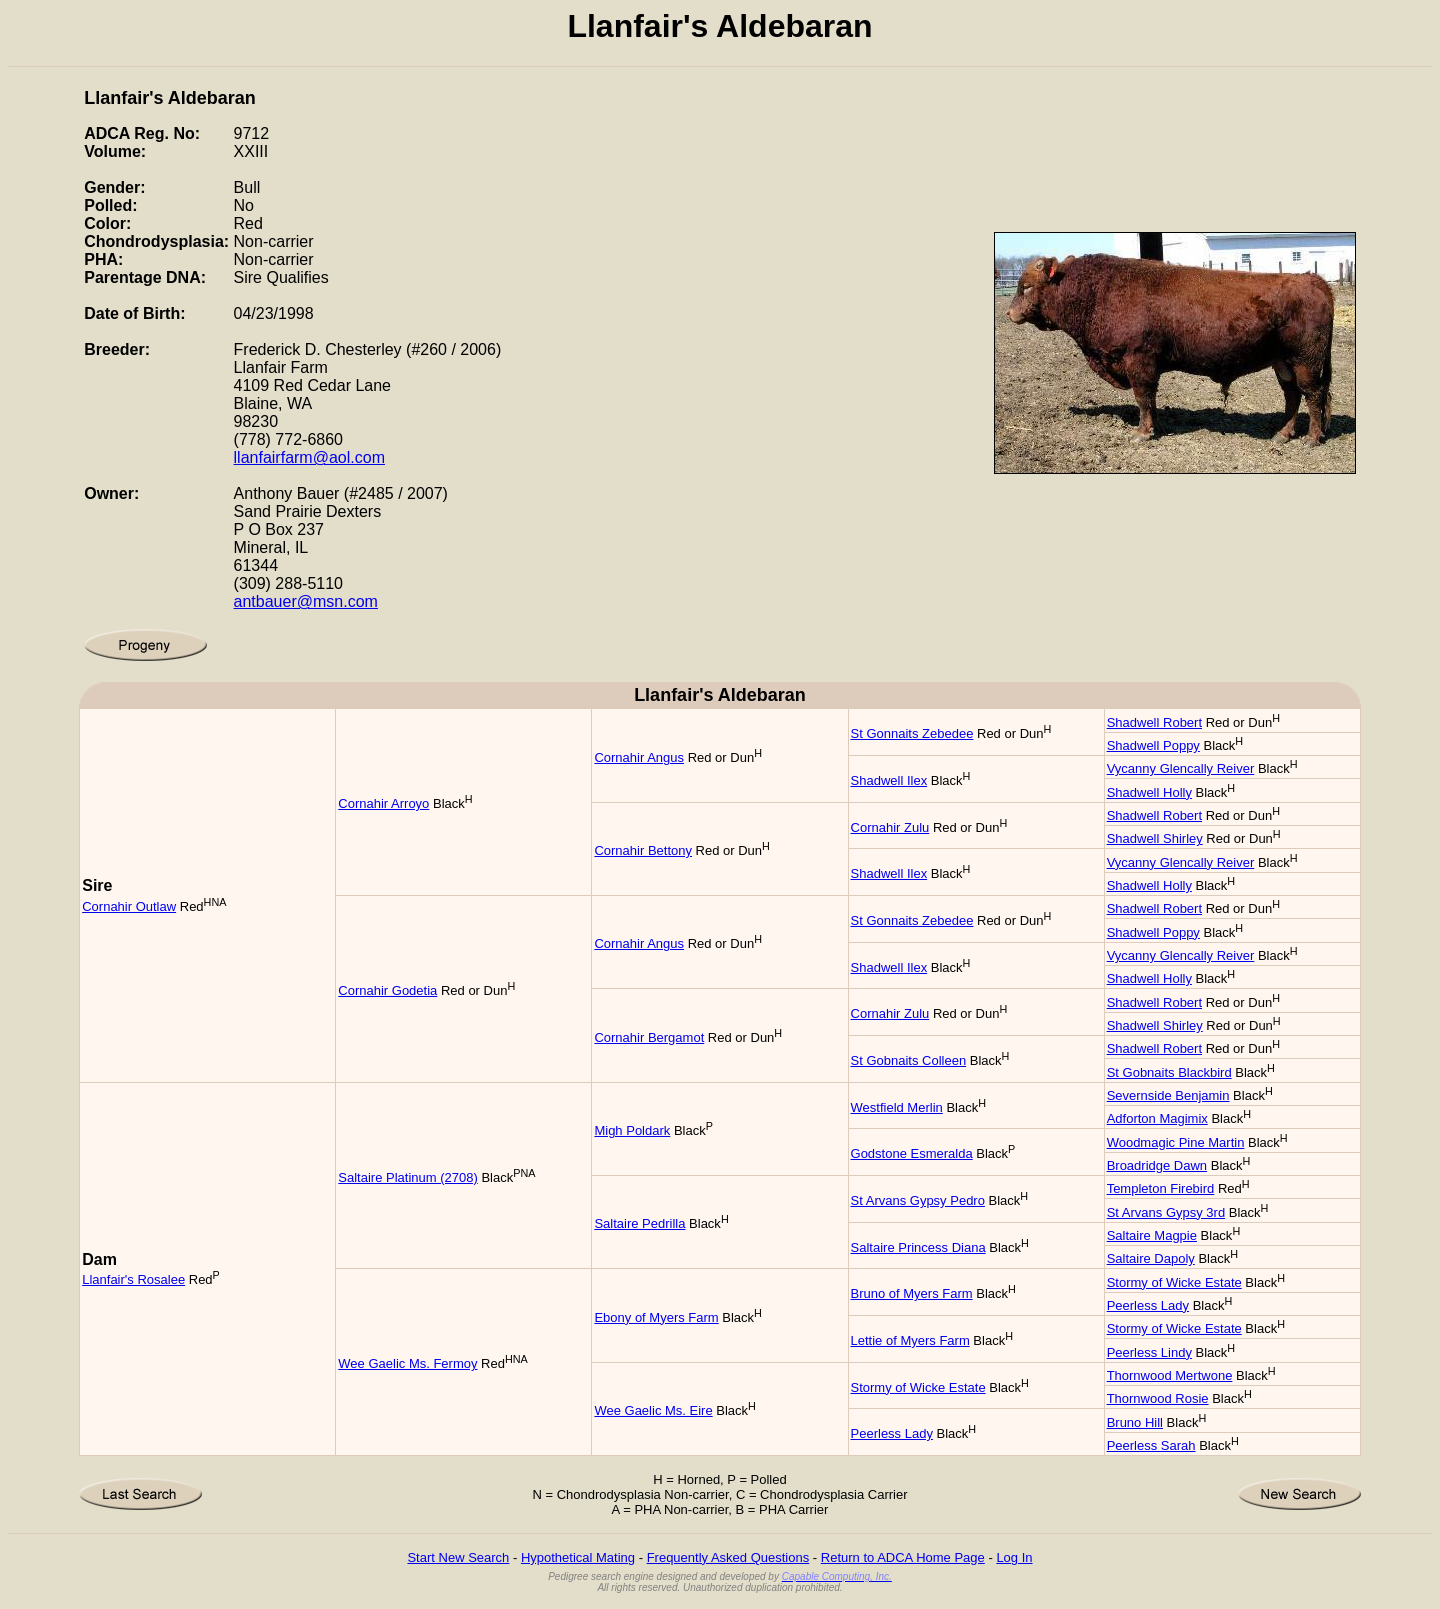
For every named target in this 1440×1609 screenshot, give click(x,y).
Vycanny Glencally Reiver (1181, 768)
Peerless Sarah (1151, 1445)
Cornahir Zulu (890, 827)
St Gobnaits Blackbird (1169, 1072)
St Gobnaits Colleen (909, 1060)
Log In (1014, 1557)
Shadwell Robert (1154, 722)
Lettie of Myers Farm (910, 1340)
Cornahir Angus (639, 757)
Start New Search (458, 1557)
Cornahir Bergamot (649, 1037)
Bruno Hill (1135, 1422)
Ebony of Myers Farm (656, 1317)
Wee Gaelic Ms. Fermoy (407, 1363)
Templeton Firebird (1161, 1188)
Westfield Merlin (897, 1107)
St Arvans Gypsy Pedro (918, 1200)
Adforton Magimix (1157, 1118)
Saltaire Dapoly (1151, 1258)
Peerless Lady (1148, 1305)
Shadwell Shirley (1155, 838)
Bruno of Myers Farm (912, 1293)
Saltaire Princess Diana (918, 1247)
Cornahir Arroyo (383, 803)
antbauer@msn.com (306, 601)
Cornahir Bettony (643, 850)
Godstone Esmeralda (912, 1153)
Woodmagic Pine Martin (1176, 1142)
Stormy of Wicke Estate (1174, 1282)
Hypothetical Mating (578, 1557)
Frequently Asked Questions (728, 1557)
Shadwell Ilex (889, 780)
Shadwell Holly (1149, 792)
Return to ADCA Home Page (903, 1557)
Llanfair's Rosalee (133, 1279)
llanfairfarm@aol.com (309, 457)
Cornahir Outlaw (129, 906)
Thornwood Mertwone (1170, 1375)
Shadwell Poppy (1153, 745)
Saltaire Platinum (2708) (407, 1177)
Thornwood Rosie (1158, 1398)
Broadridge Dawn (1157, 1165)
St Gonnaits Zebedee (912, 733)
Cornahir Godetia (387, 990)
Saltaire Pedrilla (639, 1223)
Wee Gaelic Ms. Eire (653, 1410)
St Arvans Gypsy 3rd (1166, 1212)
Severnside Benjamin (1168, 1095)
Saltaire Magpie (1152, 1235)
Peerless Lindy (1149, 1352)
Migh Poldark (632, 1130)
